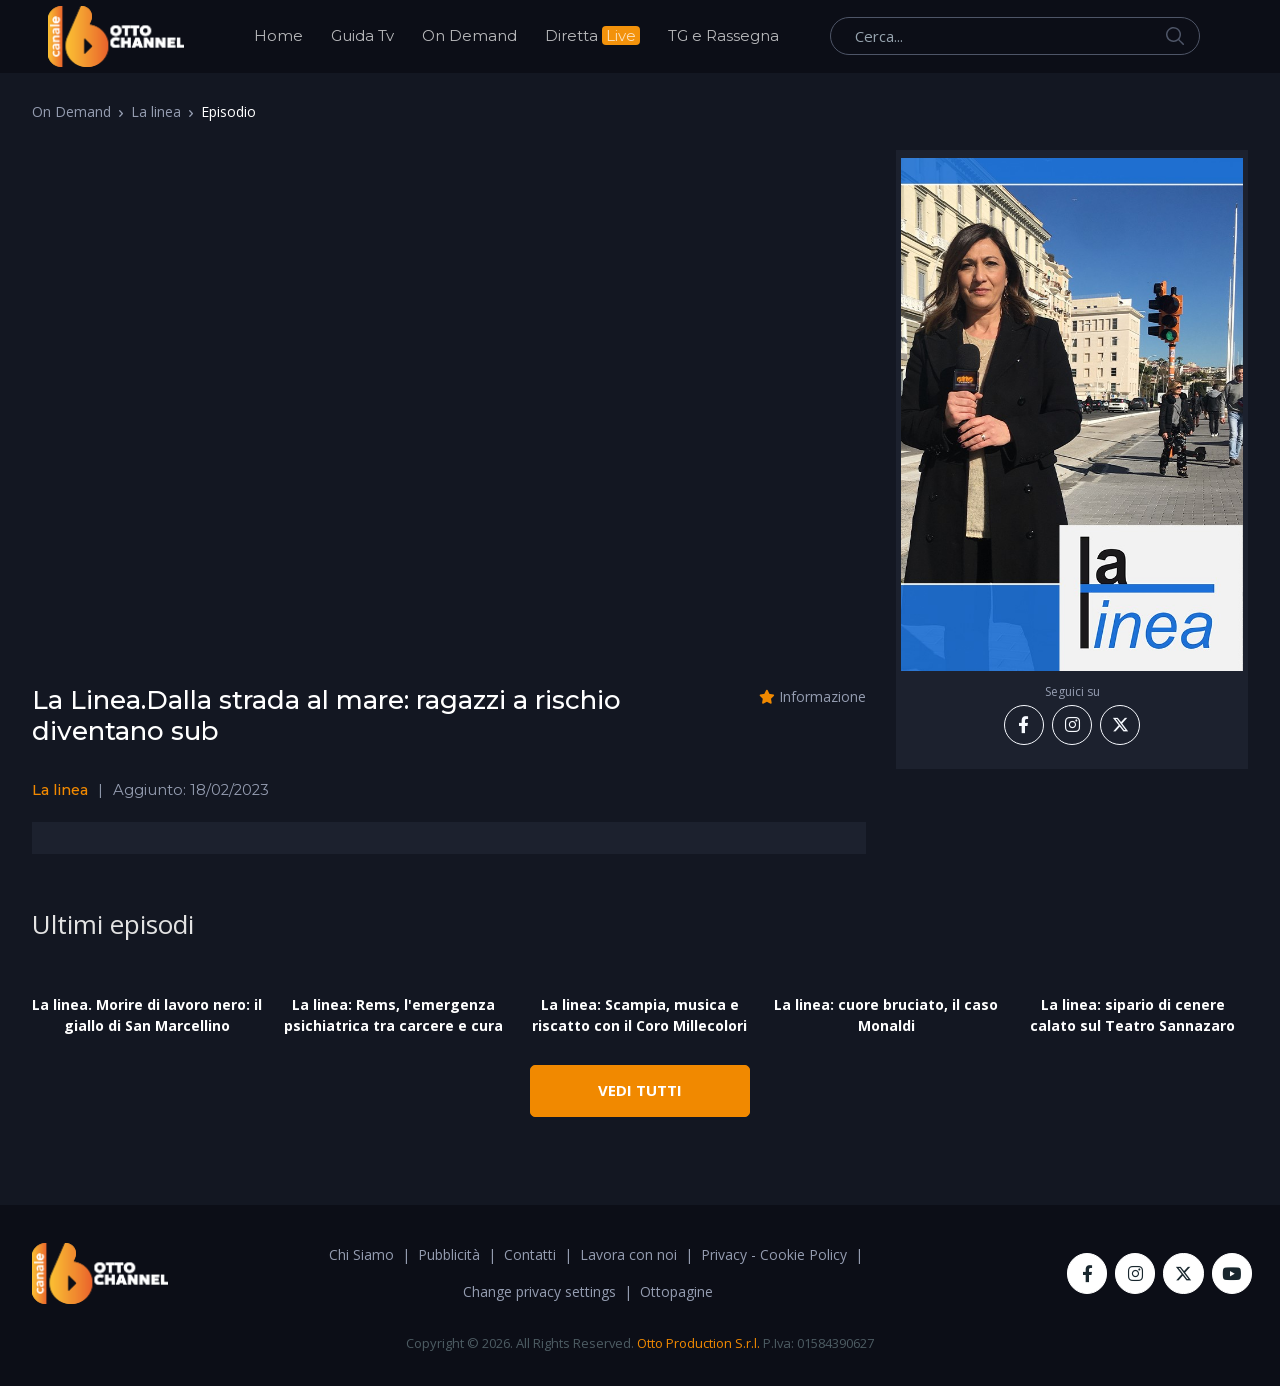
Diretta (592, 35)
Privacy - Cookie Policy (774, 1254)
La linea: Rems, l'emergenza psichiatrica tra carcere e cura (393, 1015)
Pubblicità (449, 1254)
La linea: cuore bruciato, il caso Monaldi (886, 1015)
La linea (156, 111)
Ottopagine (676, 1291)
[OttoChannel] (116, 36)
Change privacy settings (539, 1291)
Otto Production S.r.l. (698, 1343)
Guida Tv (362, 35)
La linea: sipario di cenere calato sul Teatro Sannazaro (1132, 1015)
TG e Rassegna (723, 35)
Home (278, 35)
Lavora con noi (628, 1254)
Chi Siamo (361, 1254)
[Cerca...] (1015, 36)
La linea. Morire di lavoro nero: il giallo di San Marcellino (147, 1015)
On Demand (469, 35)
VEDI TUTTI (640, 1090)
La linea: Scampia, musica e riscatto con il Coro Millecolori (639, 1015)
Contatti (530, 1254)
